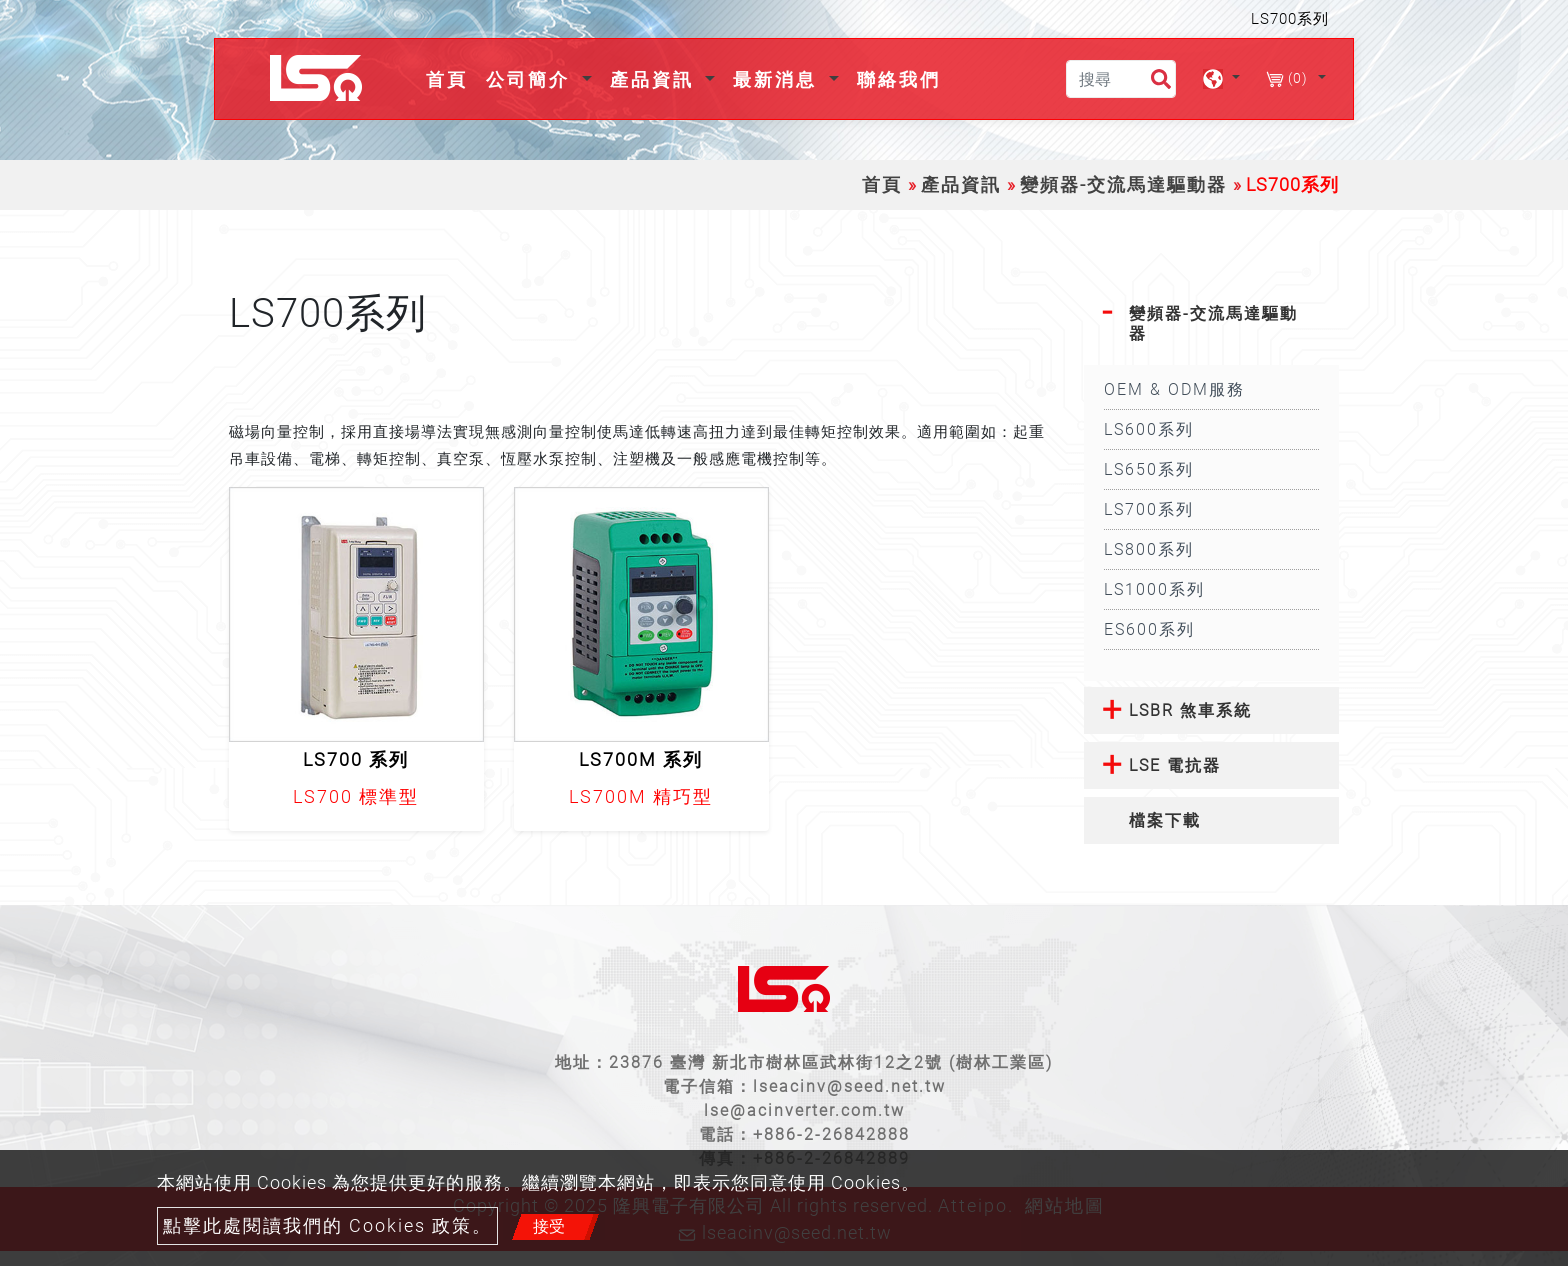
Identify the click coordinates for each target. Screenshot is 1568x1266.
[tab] (1211, 323)
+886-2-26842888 (831, 1134)
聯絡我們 (899, 79)
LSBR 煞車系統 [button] (1190, 710)
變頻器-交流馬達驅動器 (1123, 185)
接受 (549, 1226)
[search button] (1152, 83)
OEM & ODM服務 (1174, 389)
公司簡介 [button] (531, 79)
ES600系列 (1149, 629)
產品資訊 (961, 185)
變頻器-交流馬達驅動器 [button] (1213, 323)
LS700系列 (1149, 509)
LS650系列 (1149, 469)
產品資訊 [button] (655, 79)
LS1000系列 (1154, 589)
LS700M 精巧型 (641, 797)
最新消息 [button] (778, 79)
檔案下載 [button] (1165, 820)
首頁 (451, 77)
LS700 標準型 (356, 797)
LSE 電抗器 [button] (1175, 765)
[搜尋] (1121, 79)
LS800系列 (1149, 549)
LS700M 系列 (641, 760)
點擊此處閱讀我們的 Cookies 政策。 (327, 1226)
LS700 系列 (356, 760)
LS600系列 (1149, 429)
